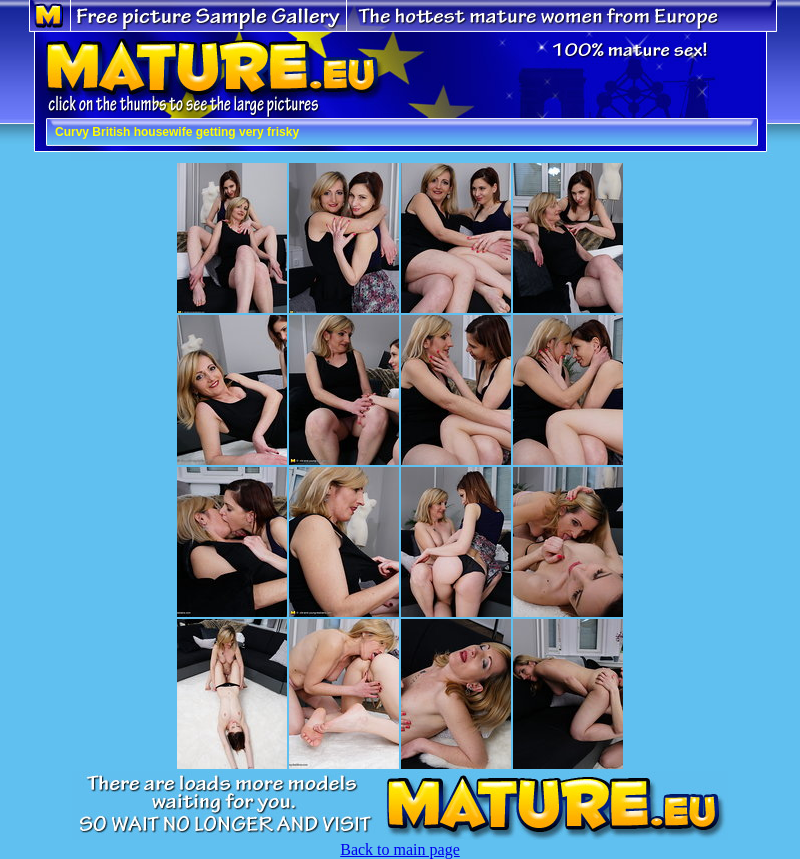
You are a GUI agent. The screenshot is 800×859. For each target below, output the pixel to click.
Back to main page (400, 849)
